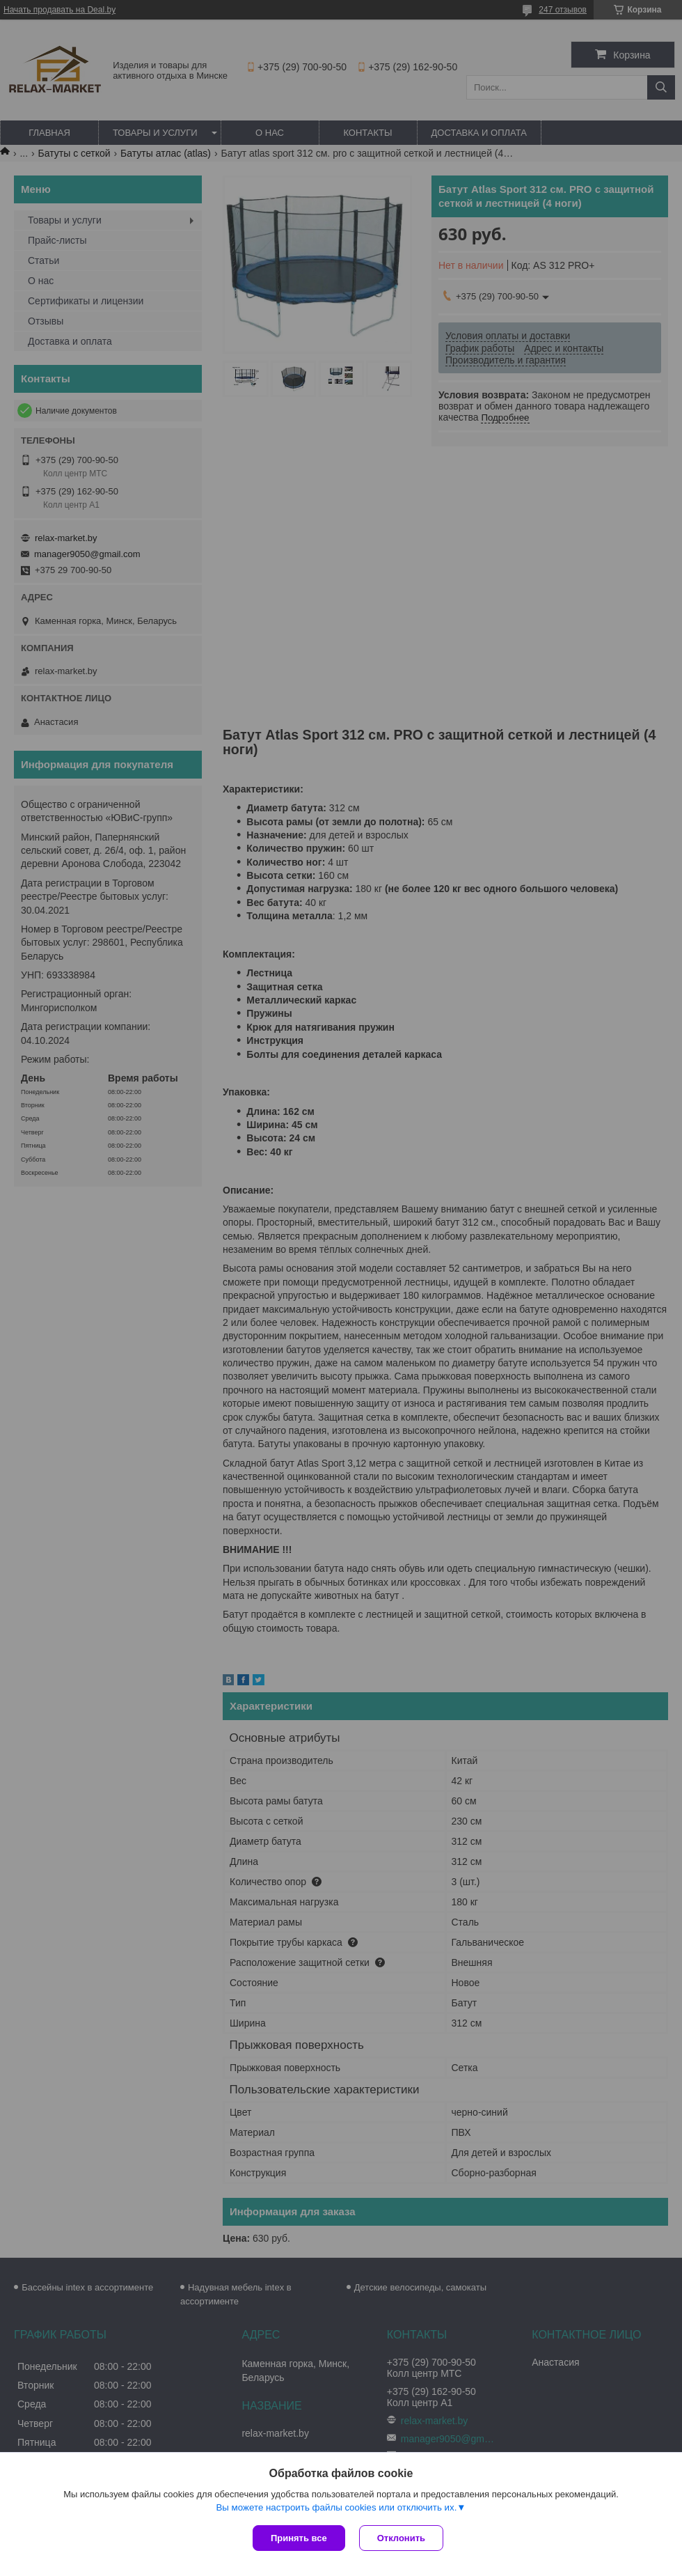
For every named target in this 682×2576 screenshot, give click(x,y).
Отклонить (401, 2538)
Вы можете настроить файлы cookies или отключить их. (336, 2507)
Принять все (299, 2538)
